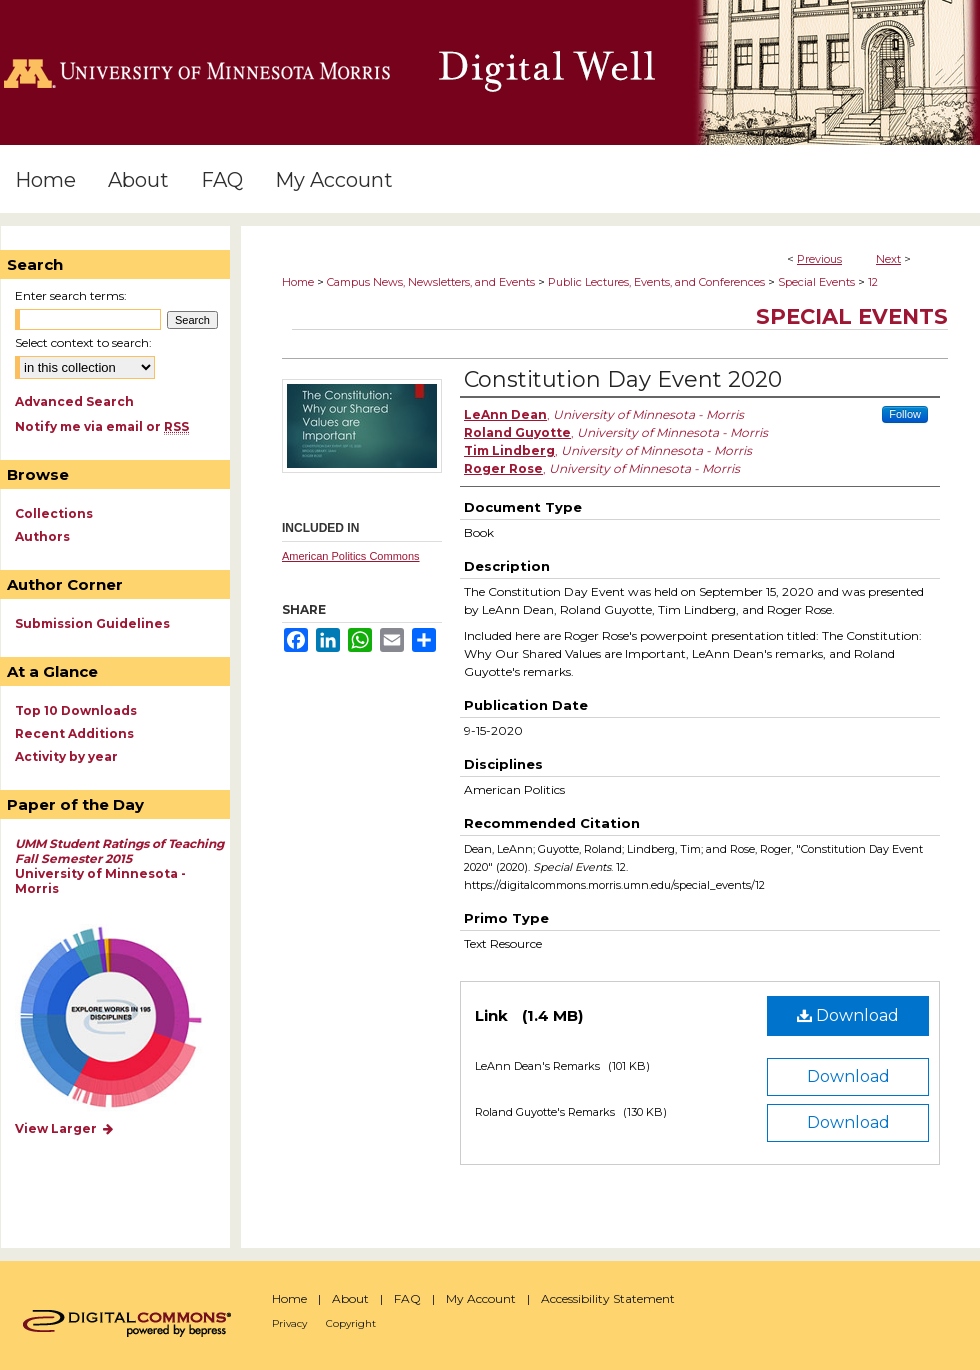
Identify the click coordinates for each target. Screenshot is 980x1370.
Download (848, 1015)
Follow (905, 414)
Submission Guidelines (92, 623)
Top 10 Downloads (76, 710)
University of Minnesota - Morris (119, 866)
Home (298, 282)
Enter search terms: (71, 295)
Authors (42, 536)
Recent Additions (74, 733)
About (350, 1298)
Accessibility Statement (608, 1298)
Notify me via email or (102, 426)
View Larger (65, 1128)
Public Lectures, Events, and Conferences (656, 282)
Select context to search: (83, 342)
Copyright (351, 1323)
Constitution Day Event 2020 (623, 379)
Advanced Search (74, 401)
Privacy (289, 1323)
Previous (819, 259)
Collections (54, 513)
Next (888, 259)
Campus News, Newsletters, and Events (431, 282)
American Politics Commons (351, 556)
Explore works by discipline (123, 1018)
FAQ (407, 1298)
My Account (481, 1298)
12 (873, 282)
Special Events (816, 282)
